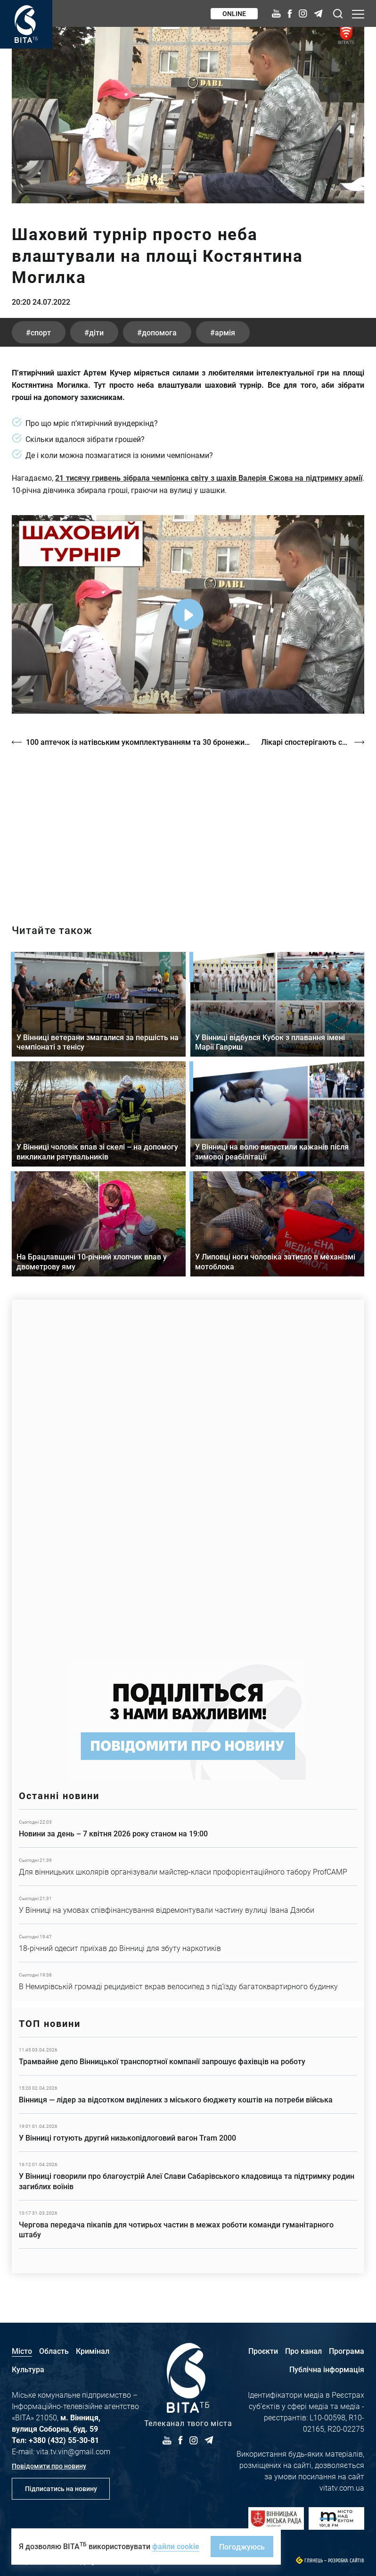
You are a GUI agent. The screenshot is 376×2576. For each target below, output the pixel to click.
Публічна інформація (326, 2369)
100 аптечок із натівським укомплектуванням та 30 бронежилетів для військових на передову (139, 742)
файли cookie (175, 2546)
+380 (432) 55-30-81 (64, 2440)
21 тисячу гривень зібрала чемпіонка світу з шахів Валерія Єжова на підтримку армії (208, 478)
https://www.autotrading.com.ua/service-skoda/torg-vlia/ (188, 1476)
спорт (41, 332)
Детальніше (188, 1828)
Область (54, 2351)
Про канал (303, 2351)
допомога (159, 332)
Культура (28, 2369)
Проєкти (263, 2351)
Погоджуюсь (242, 2546)
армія (225, 332)
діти (96, 332)
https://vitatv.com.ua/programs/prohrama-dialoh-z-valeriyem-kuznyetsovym (188, 827)
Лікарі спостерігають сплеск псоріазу (312, 742)
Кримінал (92, 2351)
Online (234, 13)
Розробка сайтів (346, 2560)
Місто (22, 2351)
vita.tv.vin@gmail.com (73, 2451)
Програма (346, 2351)
